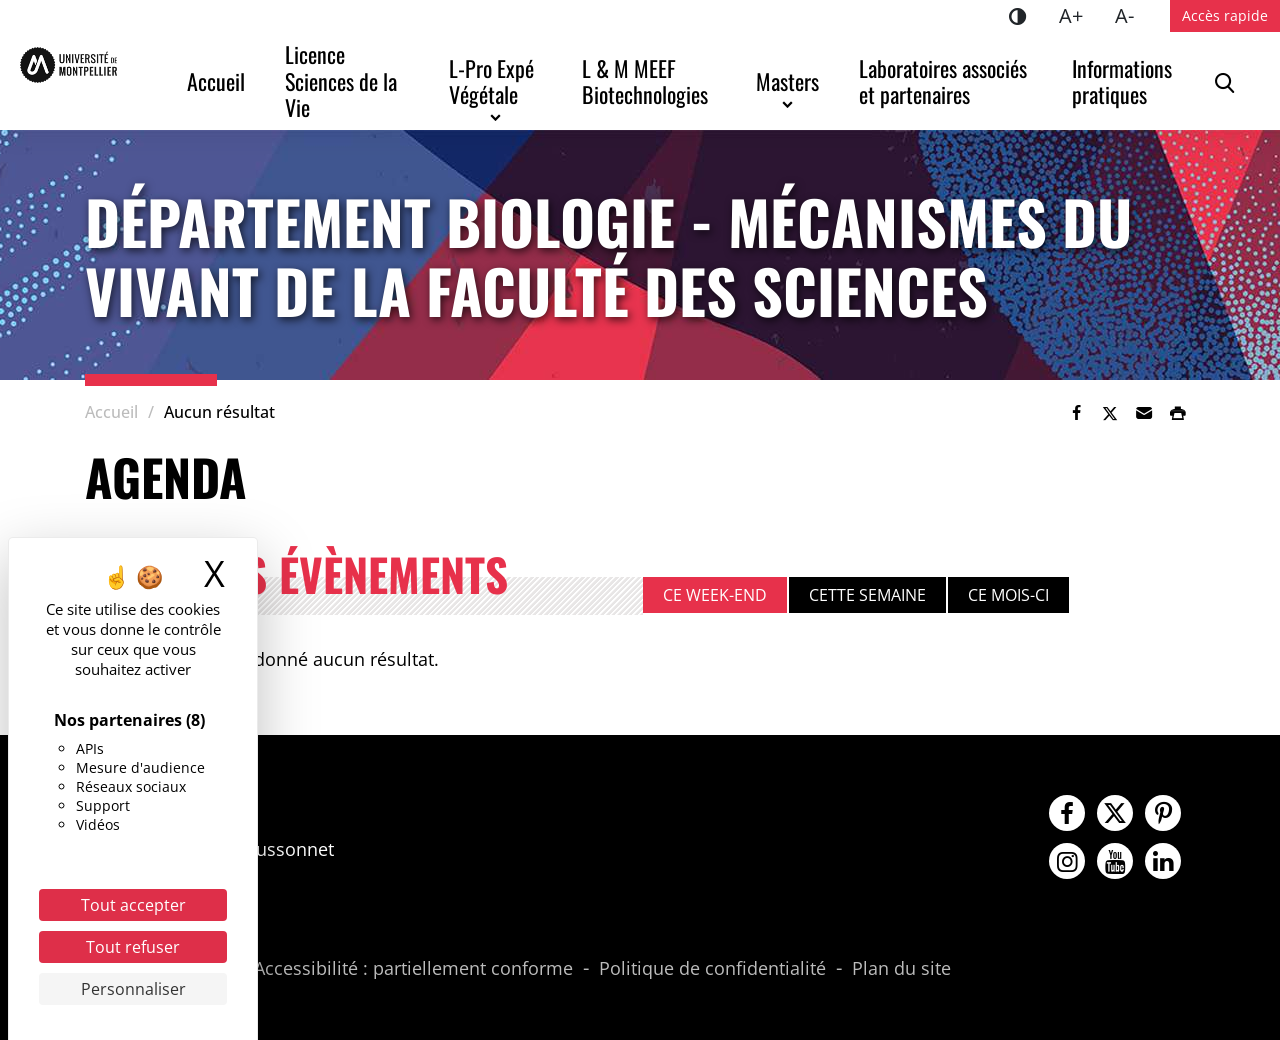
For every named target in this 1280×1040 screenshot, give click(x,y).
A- (1132, 14)
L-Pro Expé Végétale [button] (494, 81)
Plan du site (901, 969)
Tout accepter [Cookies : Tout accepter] (133, 905)
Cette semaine (867, 595)
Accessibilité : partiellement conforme (413, 969)
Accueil (216, 81)
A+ (1079, 14)
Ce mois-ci (1008, 595)
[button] (1144, 413)
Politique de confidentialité (712, 969)
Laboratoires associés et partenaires (945, 81)
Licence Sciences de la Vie (343, 80)
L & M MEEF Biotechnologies (645, 81)
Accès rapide (1225, 15)
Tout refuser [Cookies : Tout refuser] (133, 947)
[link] (1076, 413)
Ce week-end (715, 595)
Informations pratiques (1124, 81)
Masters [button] (787, 81)
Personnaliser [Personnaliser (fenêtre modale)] (133, 989)
